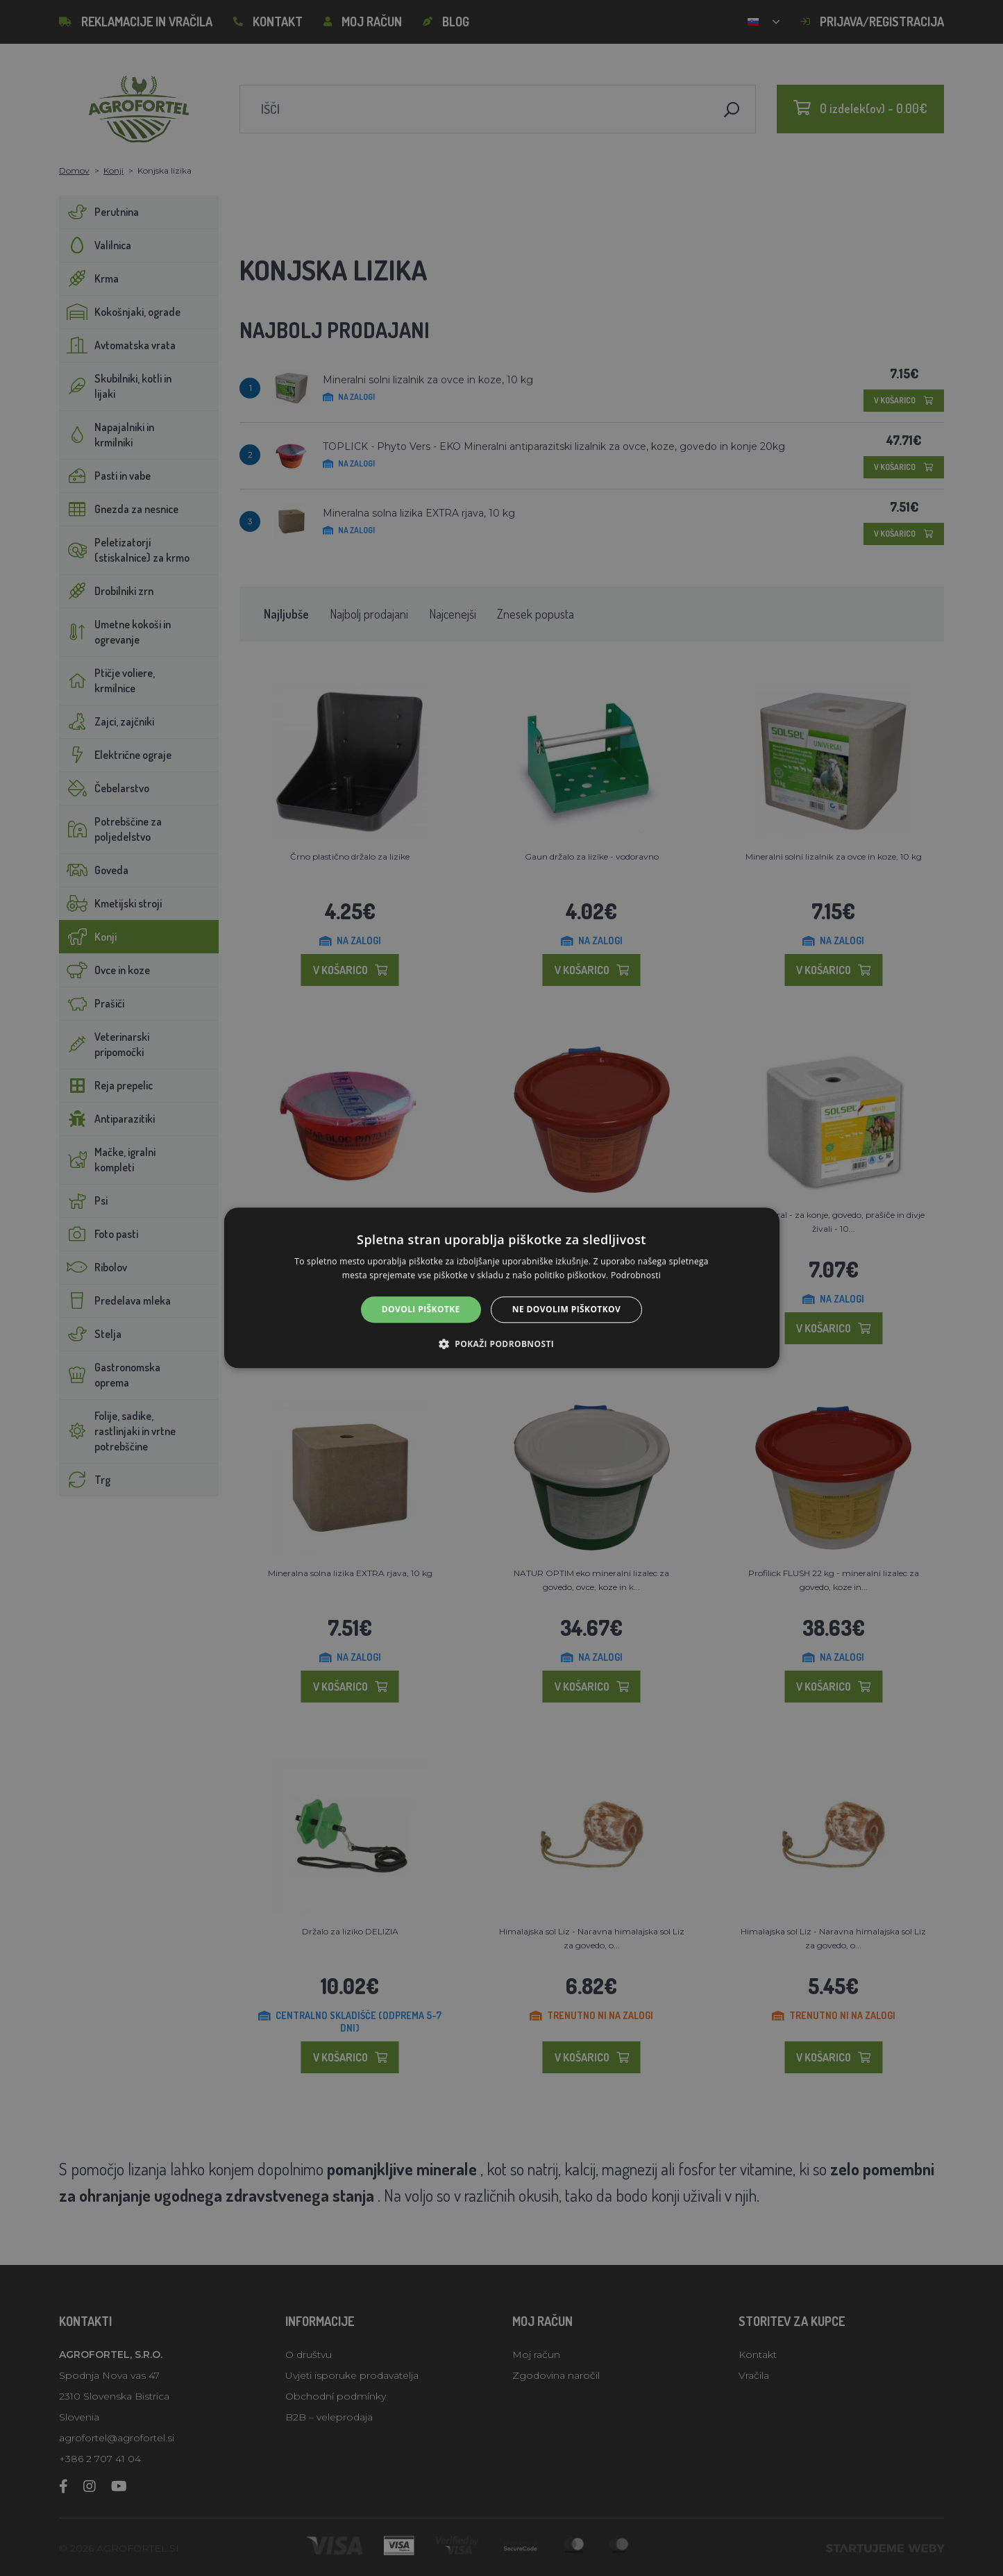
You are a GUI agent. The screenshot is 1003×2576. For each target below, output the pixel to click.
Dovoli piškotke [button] (421, 1309)
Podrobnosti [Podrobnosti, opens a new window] (636, 1276)
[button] (501, 1344)
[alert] (501, 1288)
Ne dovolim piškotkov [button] (566, 1309)
